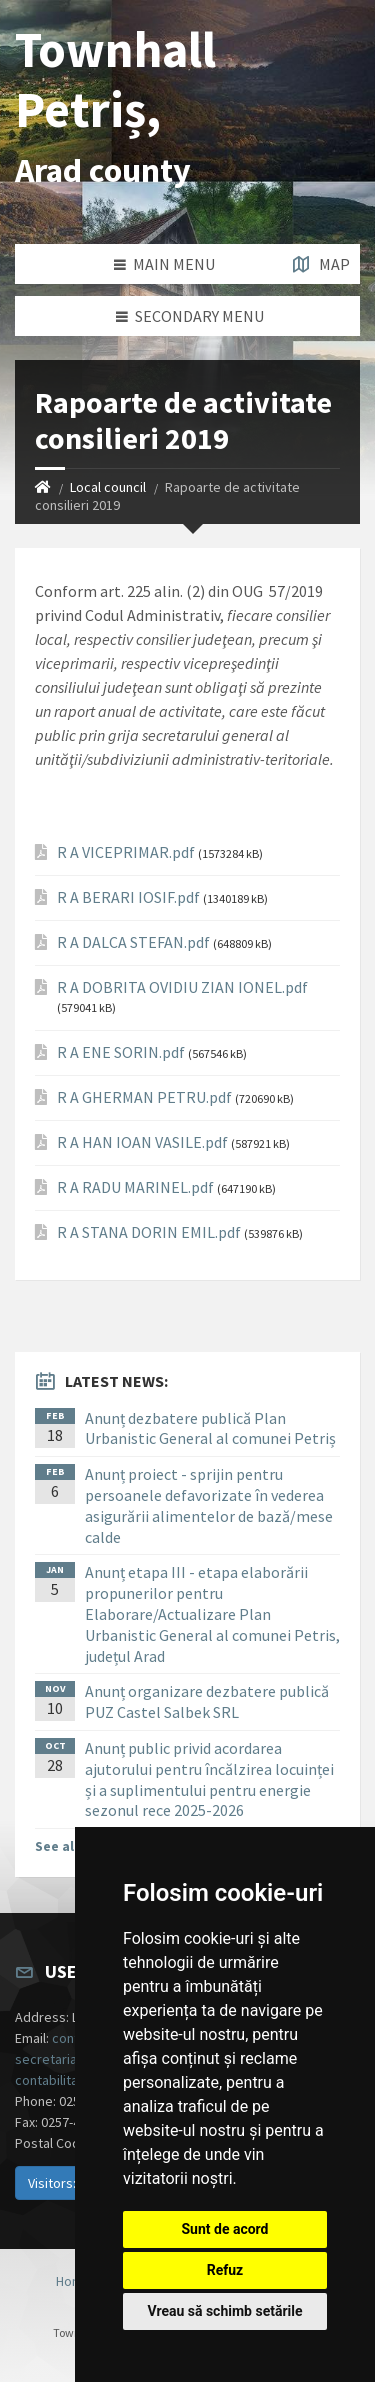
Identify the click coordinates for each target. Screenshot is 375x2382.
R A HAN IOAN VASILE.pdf (142, 1142)
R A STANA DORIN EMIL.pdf (149, 1232)
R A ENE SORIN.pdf (121, 1052)
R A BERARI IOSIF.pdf (128, 897)
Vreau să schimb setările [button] (224, 2311)
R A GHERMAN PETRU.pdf (144, 1097)
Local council (108, 487)
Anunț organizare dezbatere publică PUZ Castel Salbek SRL (207, 1701)
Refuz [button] (225, 2270)
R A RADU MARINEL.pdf (135, 1187)
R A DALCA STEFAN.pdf (133, 942)
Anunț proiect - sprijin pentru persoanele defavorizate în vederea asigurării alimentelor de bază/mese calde (209, 1505)
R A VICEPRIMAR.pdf (126, 852)
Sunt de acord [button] (224, 2229)
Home (73, 2281)
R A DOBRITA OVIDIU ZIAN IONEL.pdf (182, 987)
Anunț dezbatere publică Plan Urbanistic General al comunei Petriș (210, 1428)
